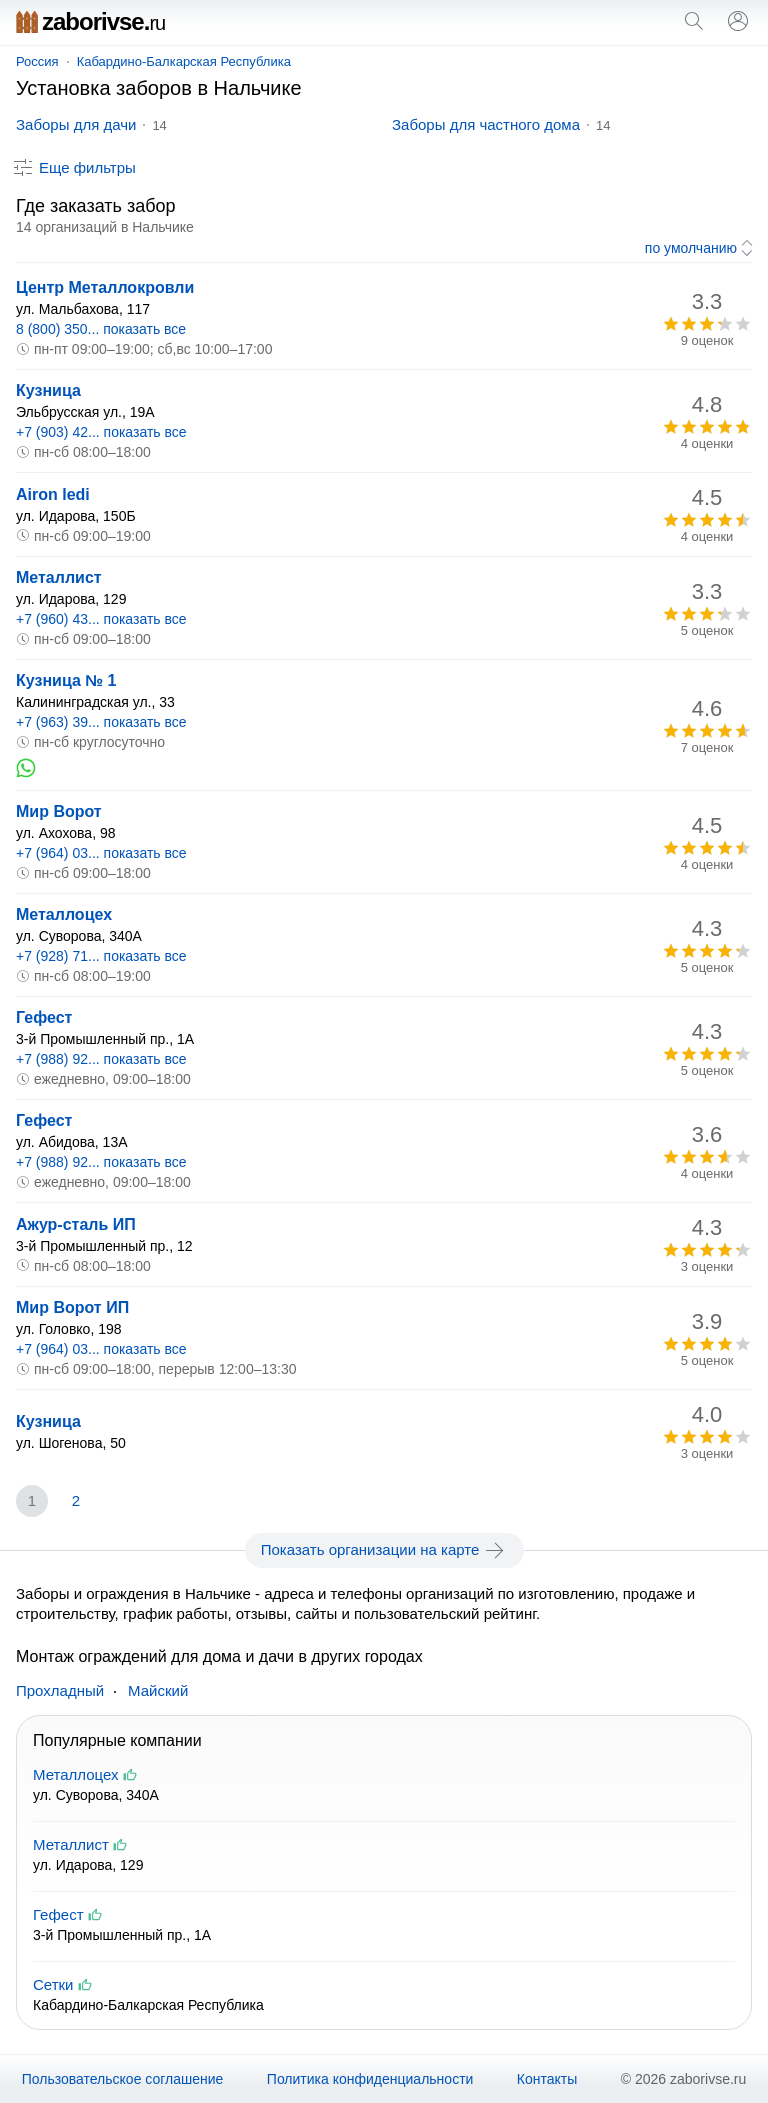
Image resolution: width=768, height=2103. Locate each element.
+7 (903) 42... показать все (101, 432)
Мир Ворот (59, 811)
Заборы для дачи (76, 124)
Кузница (48, 390)
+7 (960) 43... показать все (101, 619)
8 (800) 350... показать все (101, 329)
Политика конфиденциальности (370, 2079)
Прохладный (60, 1690)
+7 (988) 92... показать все (101, 1059)
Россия (37, 61)
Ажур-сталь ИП (76, 1224)
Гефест (44, 1017)
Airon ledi (53, 494)
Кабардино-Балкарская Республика (184, 61)
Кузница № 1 (66, 680)
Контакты (547, 2079)
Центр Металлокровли (105, 287)
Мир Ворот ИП (72, 1307)
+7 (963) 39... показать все (101, 722)
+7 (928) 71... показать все (101, 956)
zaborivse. (90, 21)
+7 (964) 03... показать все (101, 853)
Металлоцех (64, 914)
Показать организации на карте (384, 1550)
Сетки (53, 1984)
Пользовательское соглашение (123, 2079)
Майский (158, 1690)
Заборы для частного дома (486, 124)
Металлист (59, 577)
